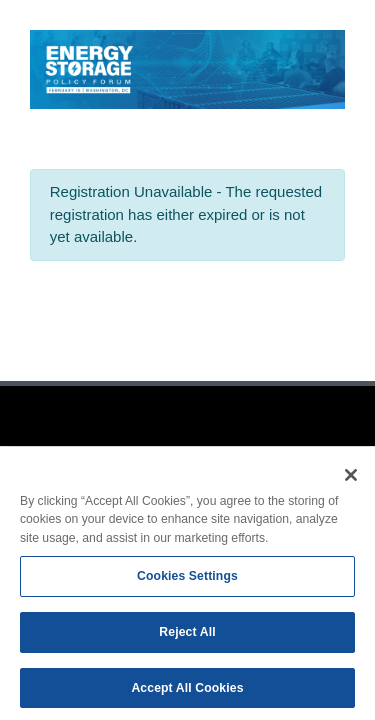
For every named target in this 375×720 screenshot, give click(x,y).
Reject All (187, 636)
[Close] (351, 479)
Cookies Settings (187, 580)
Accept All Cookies (187, 692)
